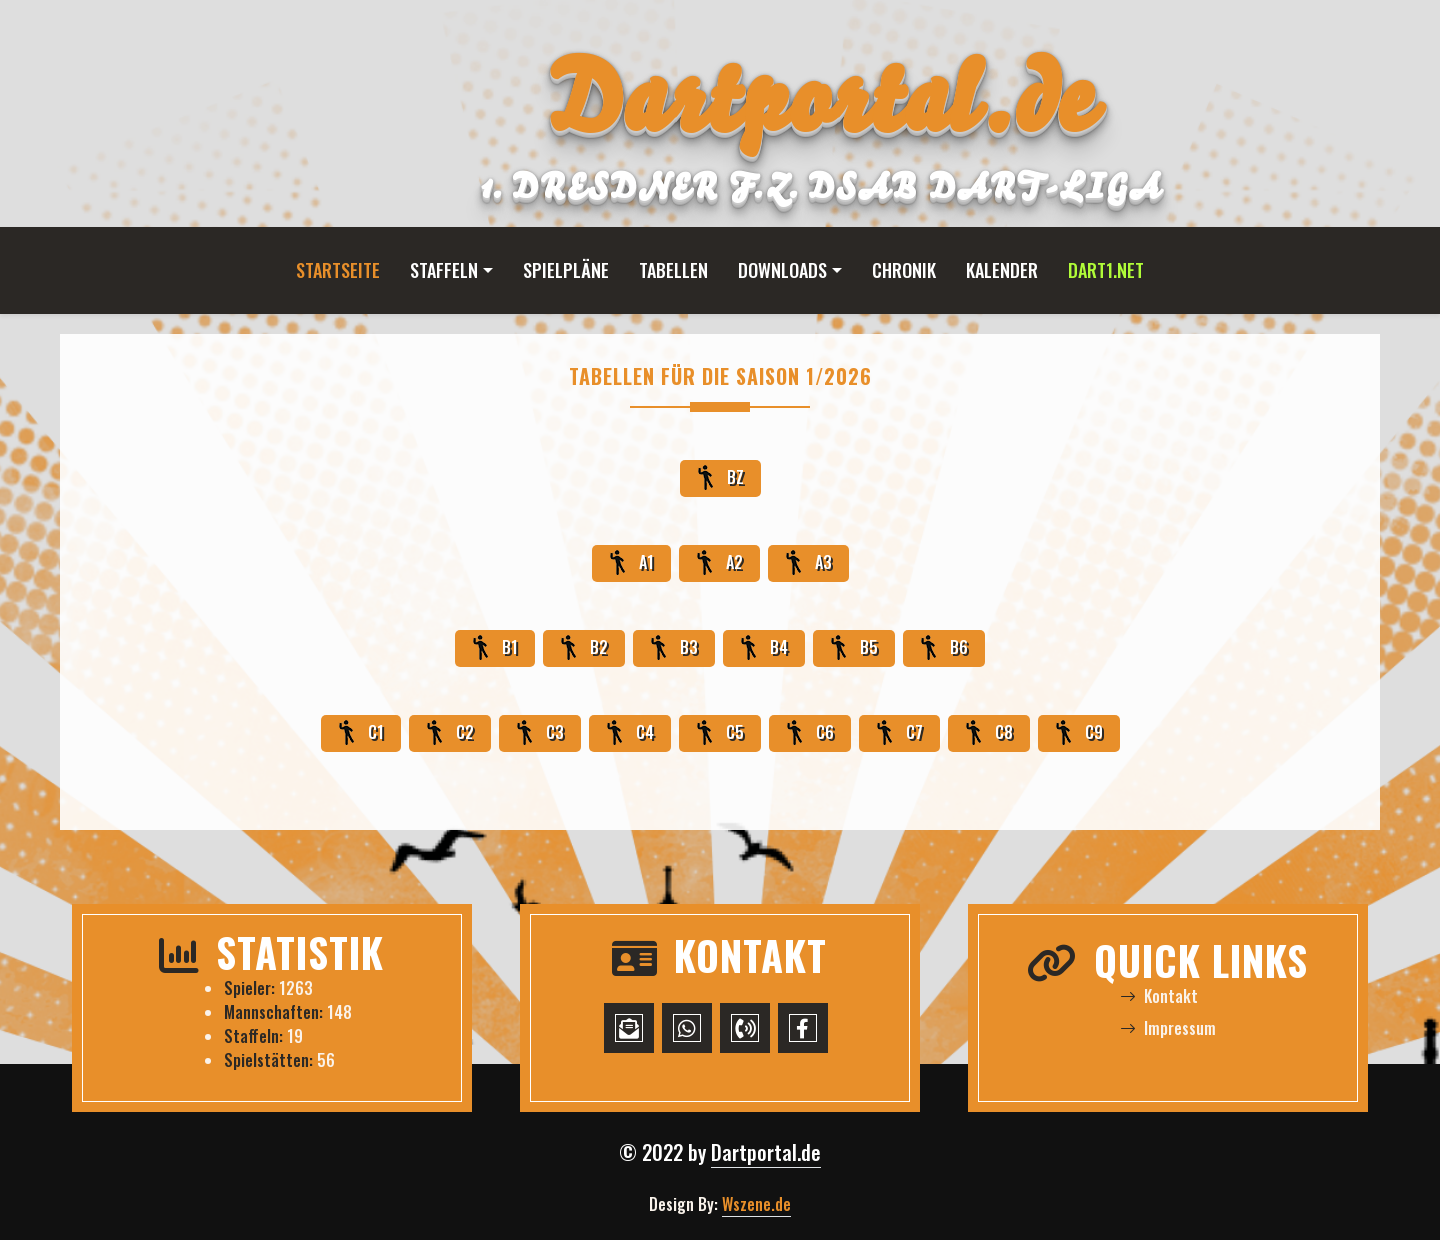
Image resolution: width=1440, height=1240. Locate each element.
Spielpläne (566, 270)
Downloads (782, 270)
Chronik (904, 270)
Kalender (1002, 270)
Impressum (1168, 1028)
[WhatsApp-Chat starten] (687, 1028)
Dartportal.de (766, 1152)
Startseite (338, 270)
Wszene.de (756, 1204)
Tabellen (673, 270)
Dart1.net (1106, 270)
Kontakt (1159, 996)
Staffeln (444, 270)
